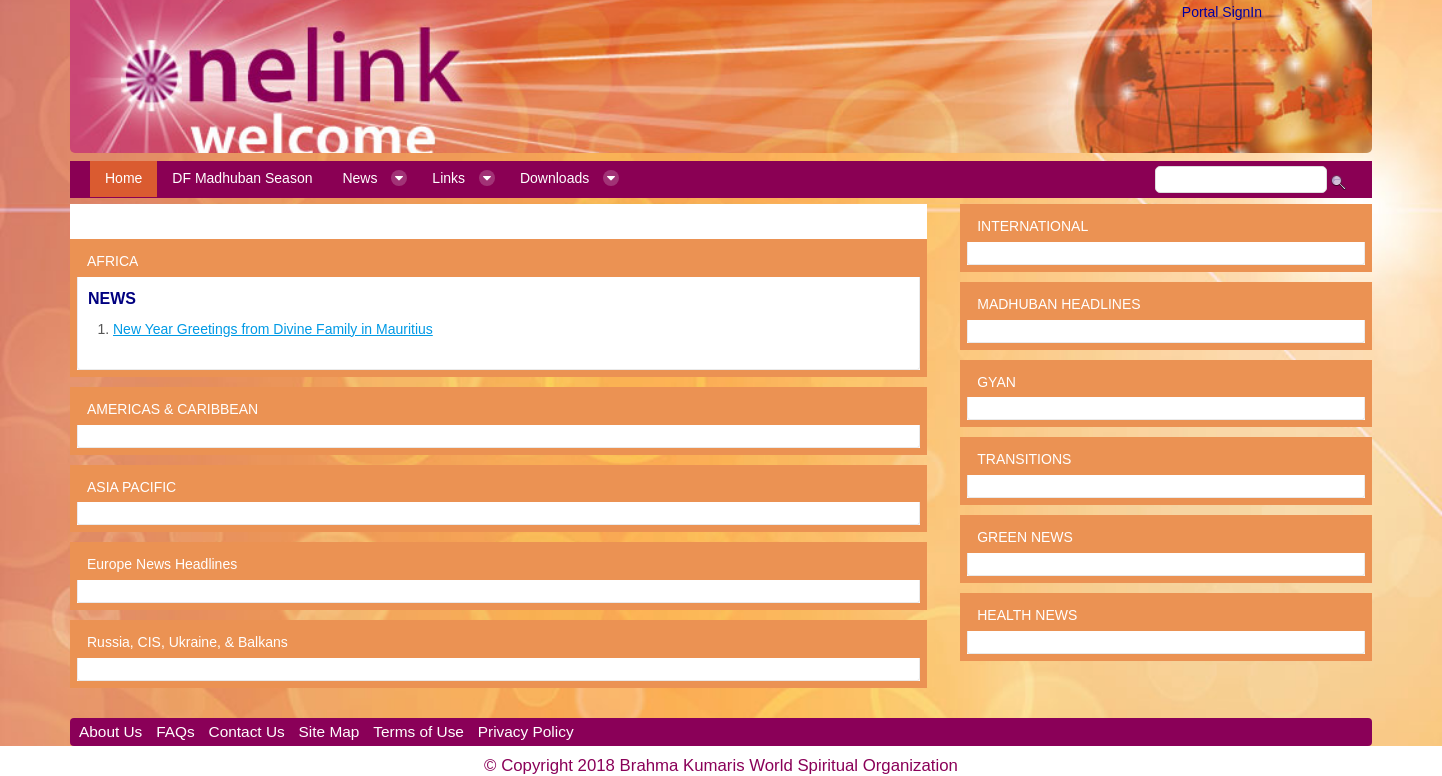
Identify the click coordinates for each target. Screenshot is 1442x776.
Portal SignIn (1222, 12)
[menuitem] (123, 179)
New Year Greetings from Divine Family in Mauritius (273, 329)
